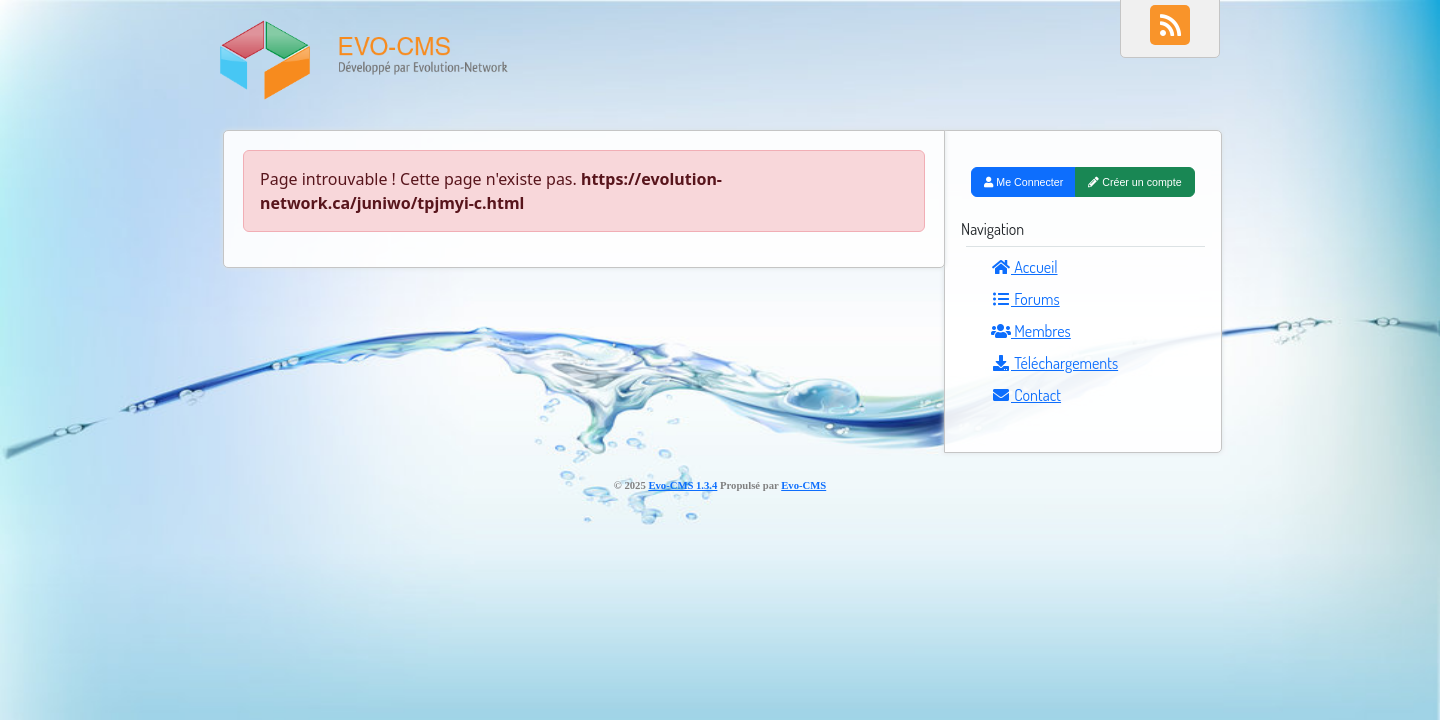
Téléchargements (1054, 363)
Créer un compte (1134, 182)
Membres (1031, 331)
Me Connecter (1023, 182)
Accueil (1024, 267)
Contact (1026, 395)
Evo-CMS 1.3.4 (682, 485)
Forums (1025, 299)
